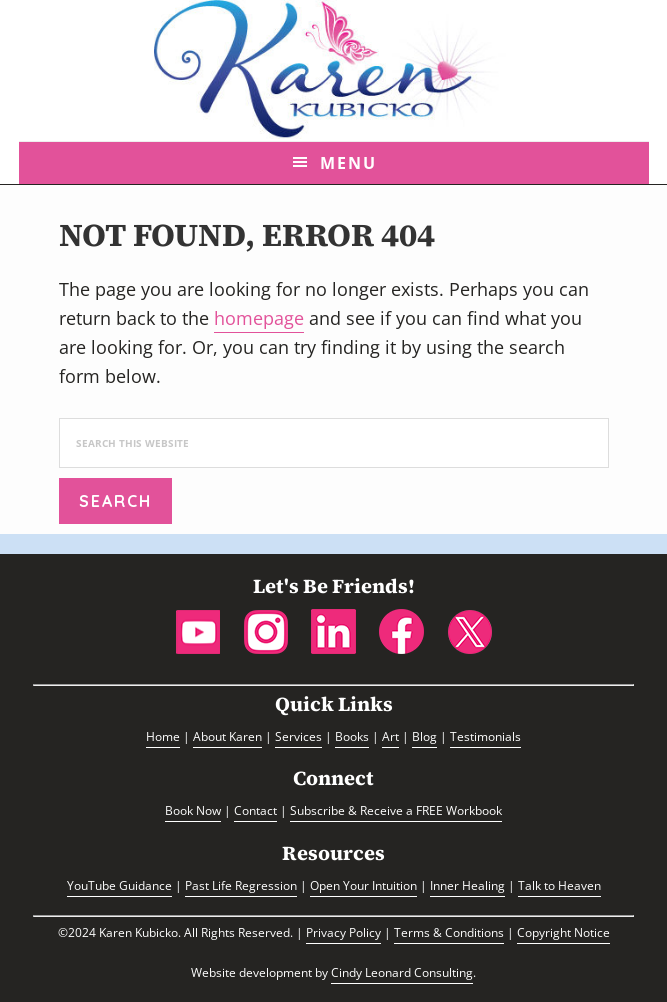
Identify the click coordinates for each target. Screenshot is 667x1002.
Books (352, 736)
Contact (255, 810)
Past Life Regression (241, 885)
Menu (348, 163)
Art (390, 736)
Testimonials (485, 736)
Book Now (193, 810)
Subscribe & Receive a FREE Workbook (396, 810)
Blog (424, 736)
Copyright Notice (563, 932)
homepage (259, 318)
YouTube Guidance (119, 885)
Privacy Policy (343, 932)
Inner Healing (467, 885)
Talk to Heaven (559, 885)
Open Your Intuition (363, 885)
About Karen (227, 736)
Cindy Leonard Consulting (402, 972)
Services (298, 736)
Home (163, 736)
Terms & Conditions (449, 932)
